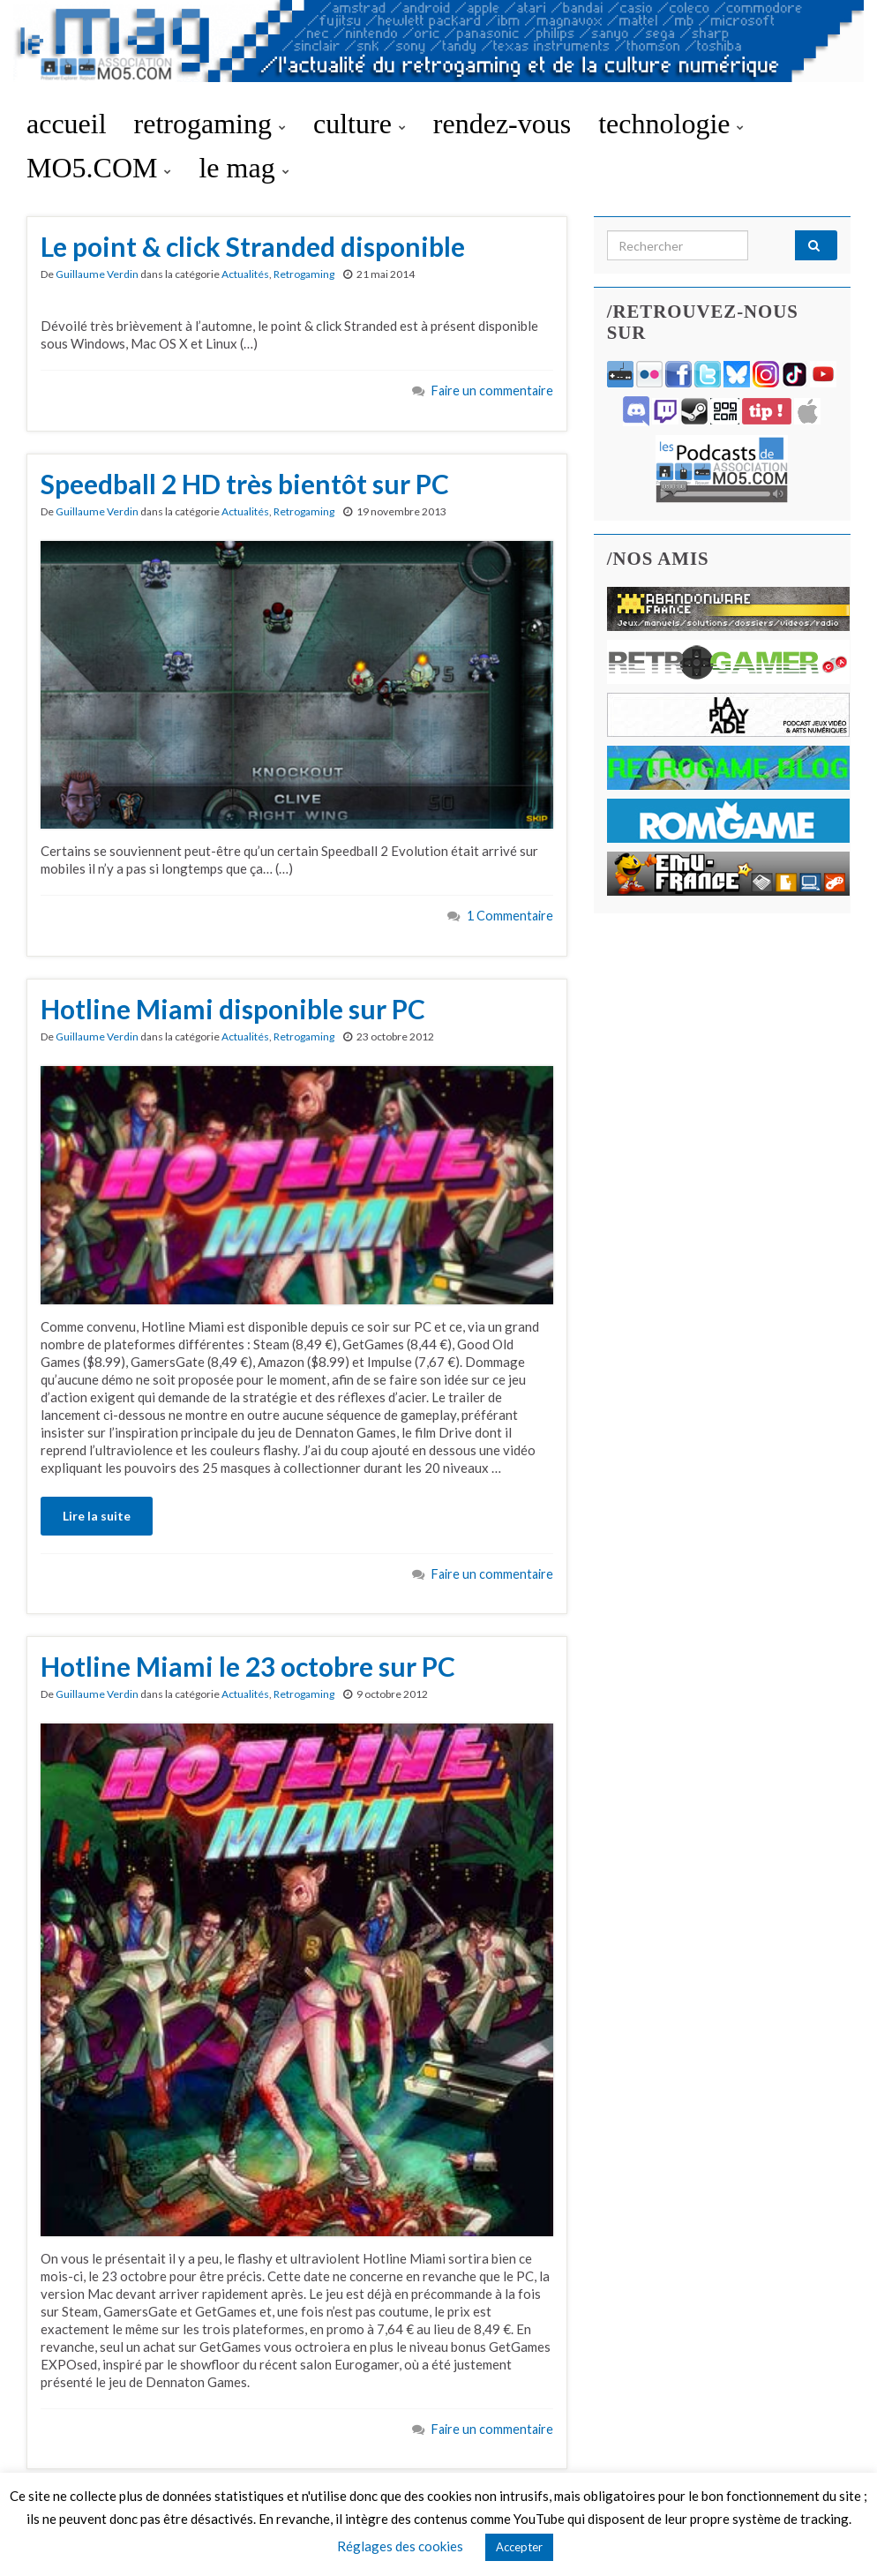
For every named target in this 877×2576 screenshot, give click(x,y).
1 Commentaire (510, 915)
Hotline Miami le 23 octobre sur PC (248, 1666)
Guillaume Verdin (97, 274)
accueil (66, 123)
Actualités (245, 274)
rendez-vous (502, 123)
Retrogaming (304, 274)
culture (359, 123)
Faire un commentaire (492, 390)
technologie (671, 123)
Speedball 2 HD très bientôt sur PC (245, 483)
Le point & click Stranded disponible (253, 246)
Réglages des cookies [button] (400, 2546)
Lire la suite (97, 1515)
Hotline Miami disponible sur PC (233, 1009)
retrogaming (210, 123)
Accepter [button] (519, 2547)
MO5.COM (98, 168)
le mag (244, 168)
